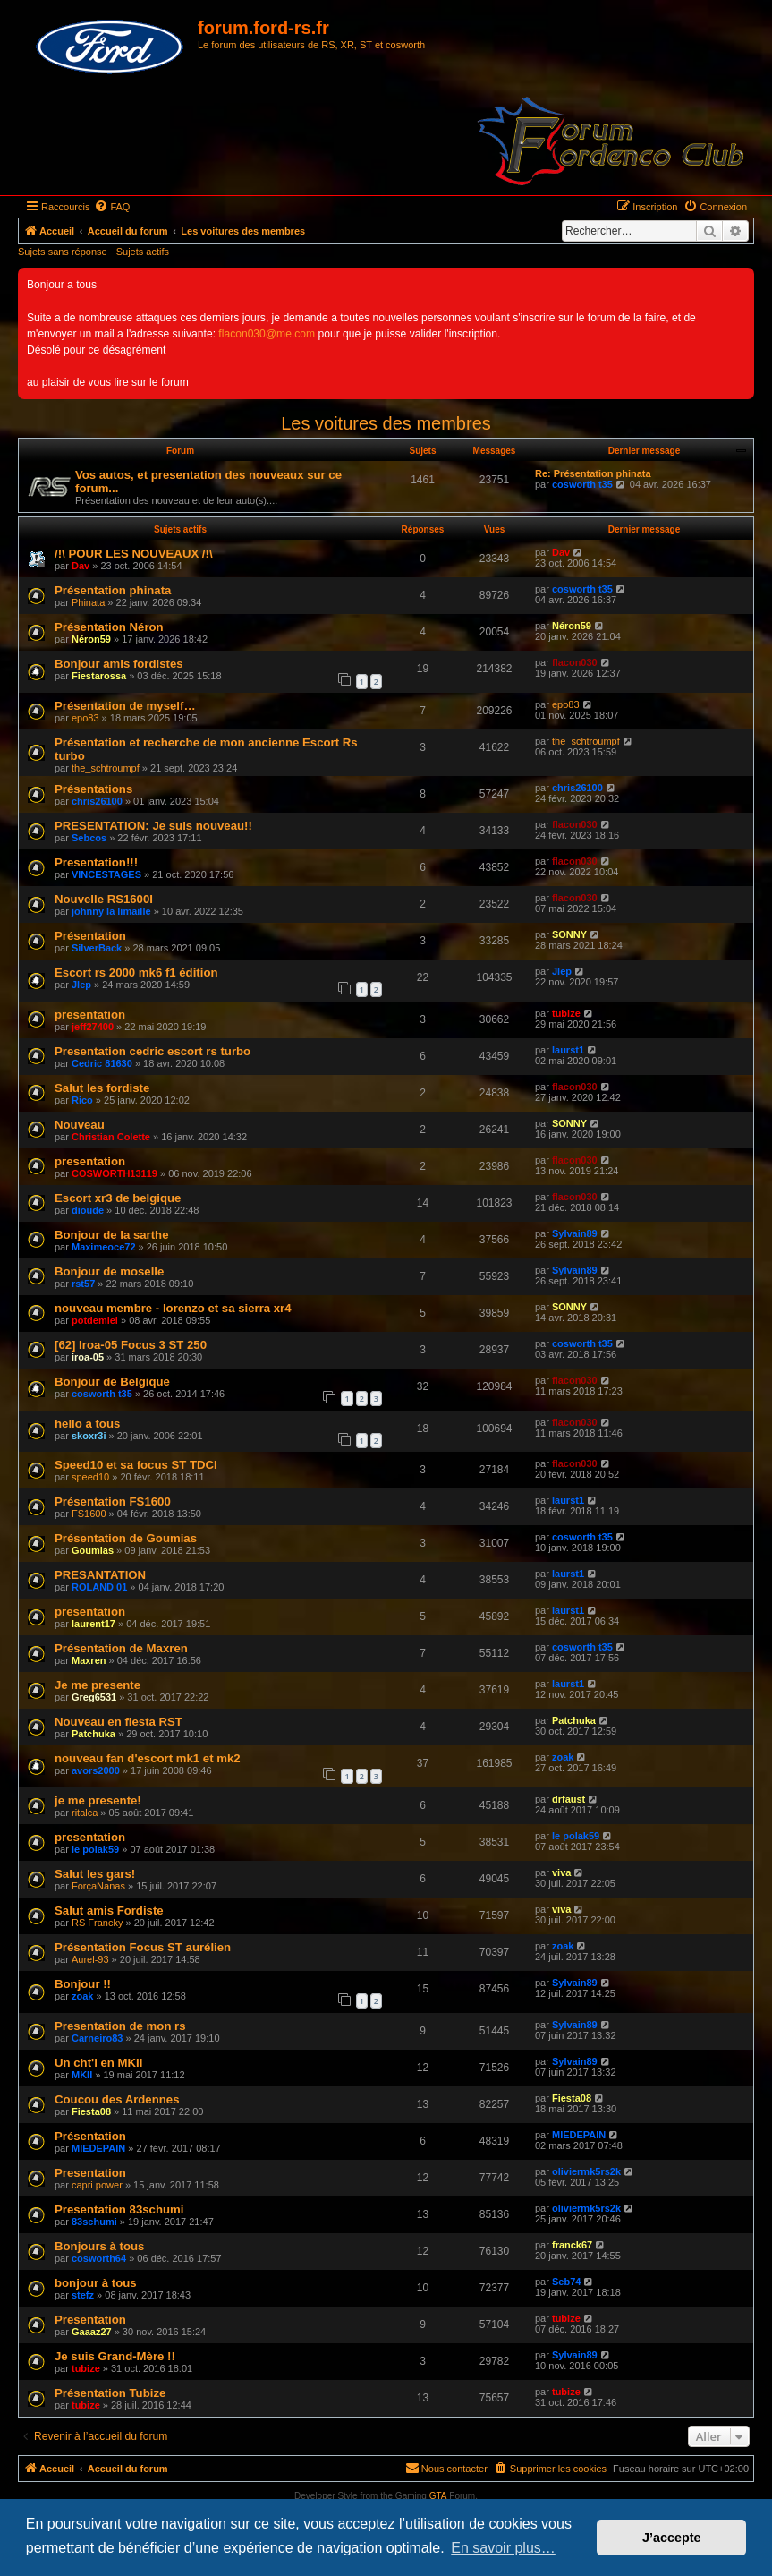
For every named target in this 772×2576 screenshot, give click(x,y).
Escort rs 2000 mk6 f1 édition (136, 972)
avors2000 (96, 1770)
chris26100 (97, 801)
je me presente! (98, 1800)
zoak (562, 1757)
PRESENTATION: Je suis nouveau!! (153, 825)
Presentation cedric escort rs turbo (152, 1051)
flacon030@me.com (266, 334)
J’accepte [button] (671, 2537)
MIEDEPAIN (98, 2148)
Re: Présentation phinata (593, 473)
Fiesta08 (91, 2111)
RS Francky (97, 1922)
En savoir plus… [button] (503, 2547)
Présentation (90, 936)
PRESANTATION (100, 1575)
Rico (82, 1100)
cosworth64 (99, 2258)
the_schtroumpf (106, 768)
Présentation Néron (109, 627)
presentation (90, 1014)
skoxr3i (89, 1435)
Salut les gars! (95, 1874)
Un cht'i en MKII (98, 2062)
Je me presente (97, 1685)
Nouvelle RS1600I (104, 899)
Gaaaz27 (92, 2331)
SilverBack (97, 948)
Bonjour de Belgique (112, 1381)
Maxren (89, 1660)
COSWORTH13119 (114, 1173)
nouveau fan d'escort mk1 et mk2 (148, 1758)
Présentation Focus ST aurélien (143, 1947)
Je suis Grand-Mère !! (115, 2356)
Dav (80, 565)
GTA (438, 2496)
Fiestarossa (99, 675)
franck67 (572, 2244)
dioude (88, 1210)
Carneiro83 (97, 2038)
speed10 (90, 1476)
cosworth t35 (582, 484)
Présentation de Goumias (126, 1538)
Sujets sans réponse (62, 251)
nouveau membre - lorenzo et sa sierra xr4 (173, 1308)
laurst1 (568, 1050)
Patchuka (93, 1733)
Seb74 (566, 2281)
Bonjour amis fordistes (119, 663)
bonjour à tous (96, 2283)
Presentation (90, 2172)
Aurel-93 (90, 1959)
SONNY (569, 934)
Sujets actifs (142, 251)
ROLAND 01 (99, 1587)
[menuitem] (112, 207)
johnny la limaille (111, 911)
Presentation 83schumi (119, 2209)
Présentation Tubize (110, 2393)
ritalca (85, 1812)
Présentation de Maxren (121, 1648)
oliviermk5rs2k (586, 2171)
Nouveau (80, 1124)
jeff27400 (93, 1026)
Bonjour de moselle (109, 1271)
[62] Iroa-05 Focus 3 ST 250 (131, 1345)
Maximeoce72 (104, 1246)
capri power (97, 2184)
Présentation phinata (113, 590)
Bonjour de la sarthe (112, 1234)
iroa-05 (88, 1357)
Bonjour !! (83, 1984)
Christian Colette (111, 1136)
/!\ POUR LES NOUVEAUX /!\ (134, 553)
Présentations (93, 789)
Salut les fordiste (102, 1088)
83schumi (94, 2221)
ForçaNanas (98, 1886)
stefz (83, 2295)
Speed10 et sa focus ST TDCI (136, 1464)
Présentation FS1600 (113, 1501)
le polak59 (95, 1849)
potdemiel (95, 1320)
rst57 (83, 1283)
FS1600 (89, 1513)
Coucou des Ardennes (117, 2099)
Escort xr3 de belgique (118, 1198)
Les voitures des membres (386, 423)
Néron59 (91, 639)
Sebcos (89, 837)
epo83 (85, 717)
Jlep (81, 984)
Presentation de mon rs (120, 2026)
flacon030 (575, 662)
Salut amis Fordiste (109, 1910)
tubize (566, 1013)
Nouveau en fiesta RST (118, 1721)
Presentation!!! (96, 862)
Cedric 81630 (102, 1063)
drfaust (568, 1799)
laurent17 (93, 1623)
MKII (82, 2074)
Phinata (88, 602)
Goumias (93, 1550)
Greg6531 (94, 1697)
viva (561, 1872)
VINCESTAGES (106, 874)
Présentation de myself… (125, 705)
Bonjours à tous (99, 2246)
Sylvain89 (575, 1233)
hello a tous (87, 1423)
